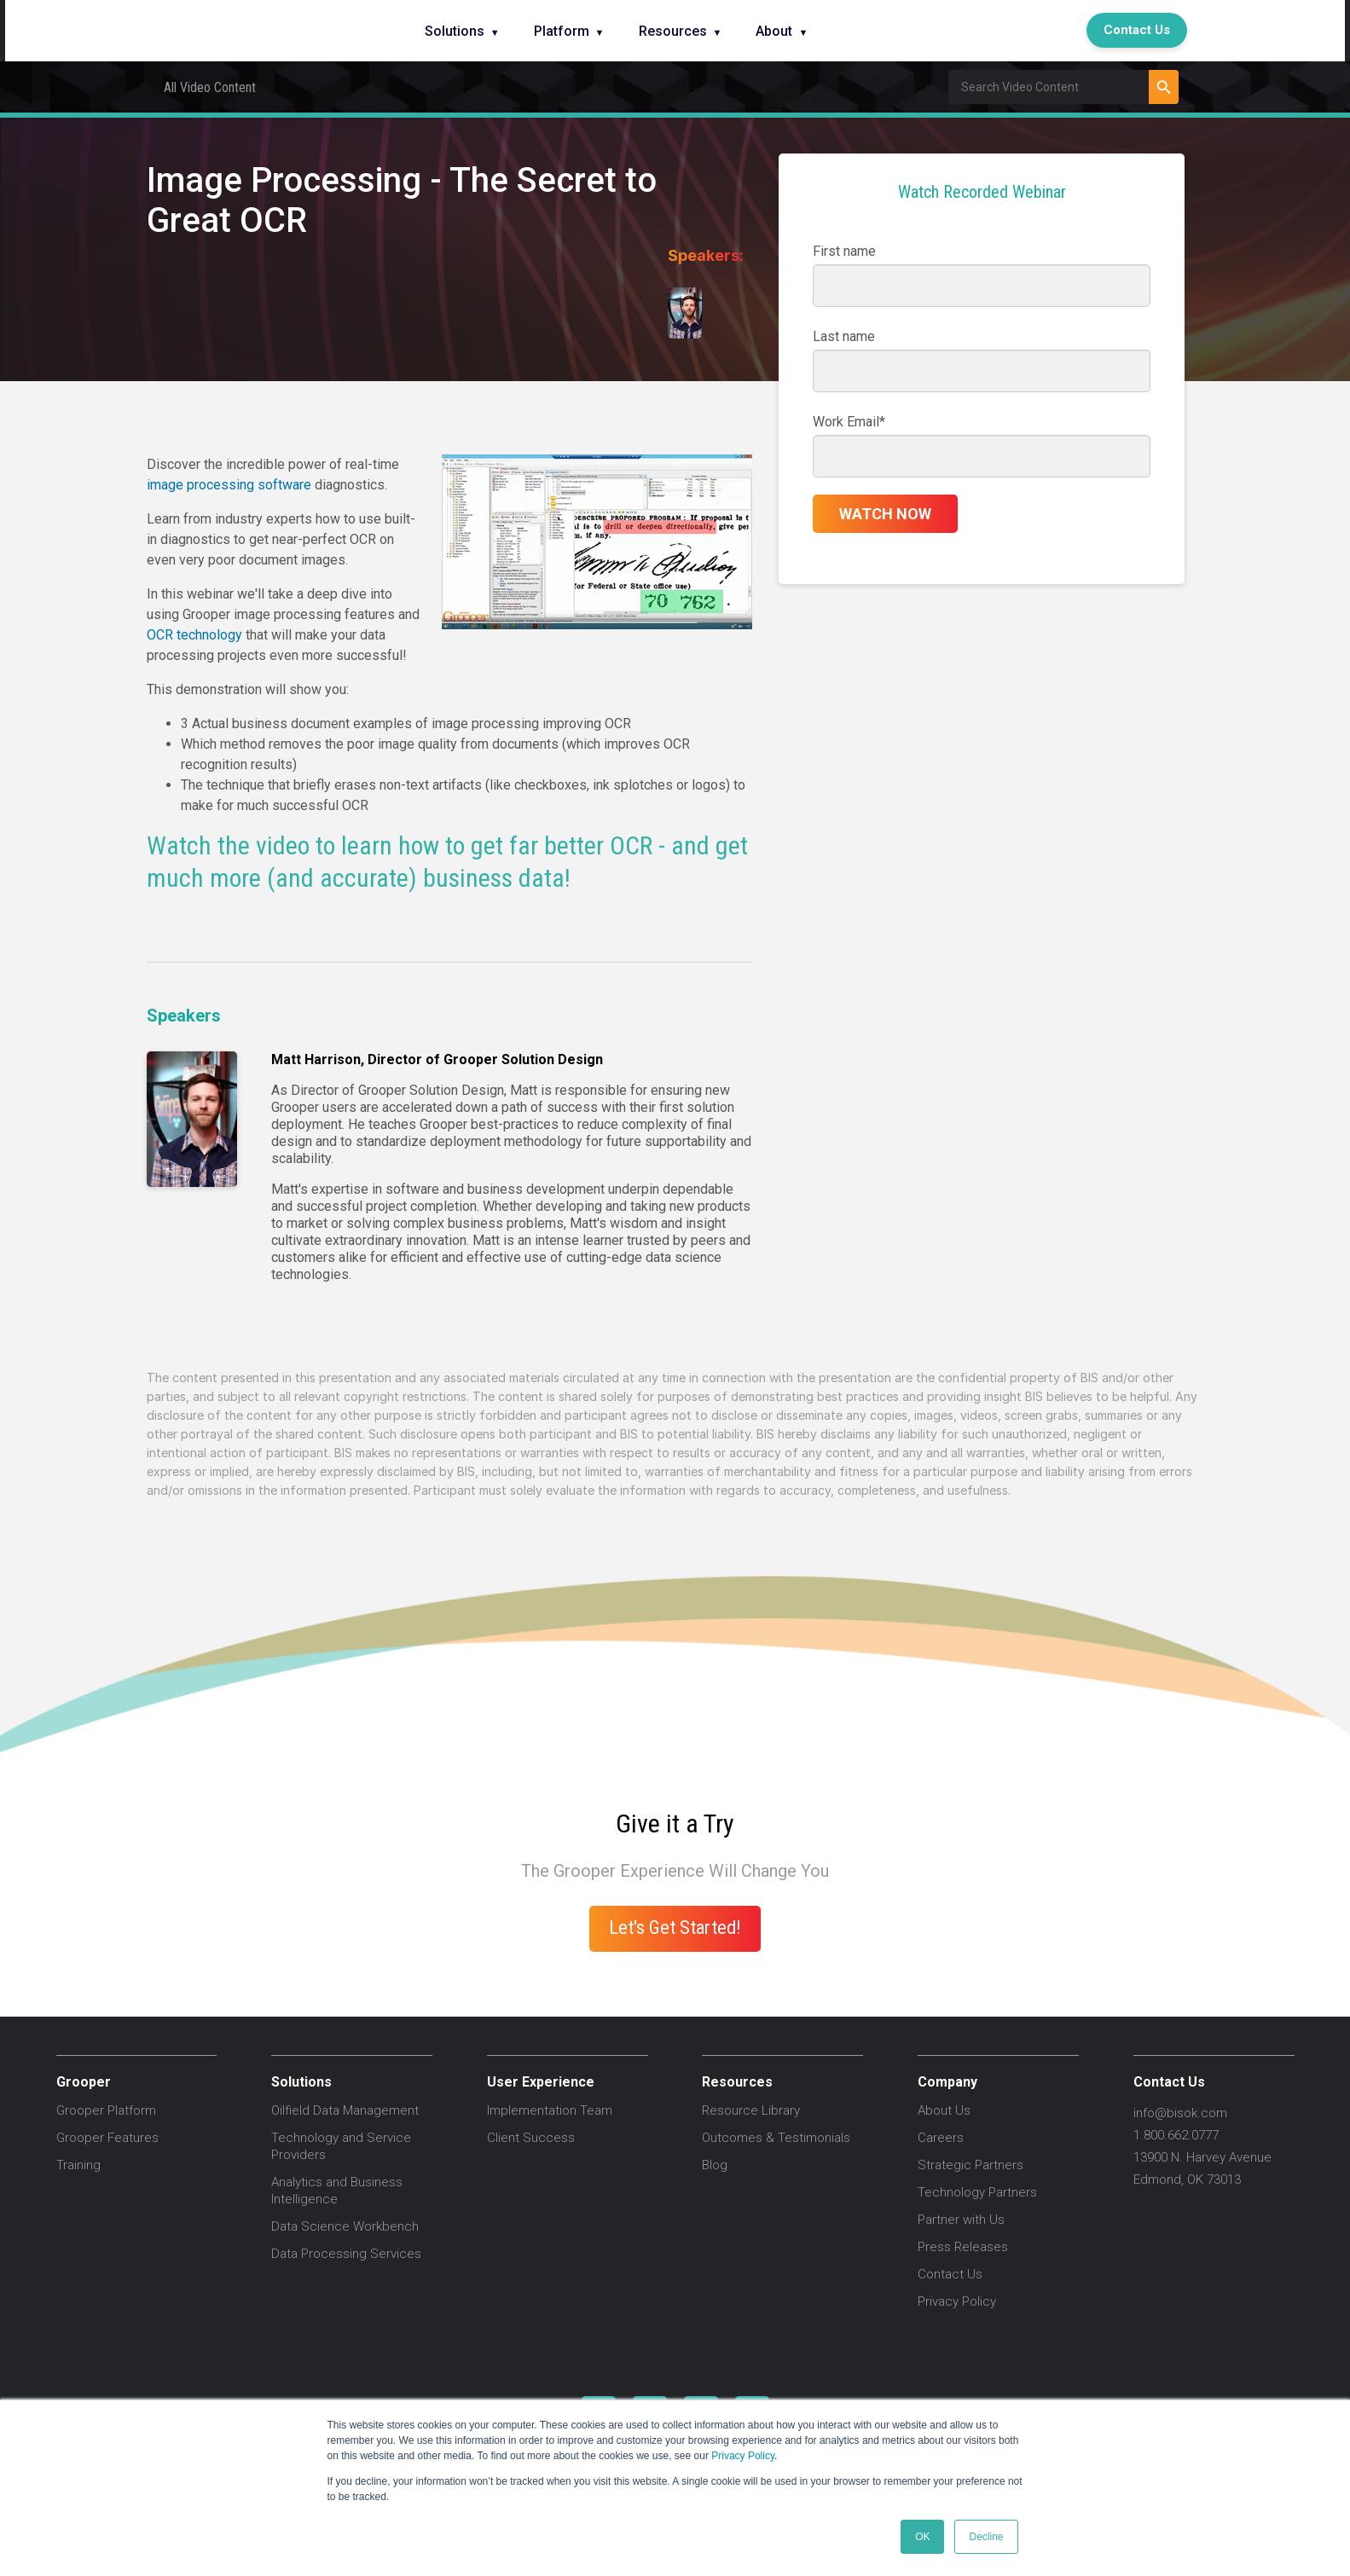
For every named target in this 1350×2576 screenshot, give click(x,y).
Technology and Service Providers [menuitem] (341, 2146)
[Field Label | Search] (1048, 87)
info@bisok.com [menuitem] (1180, 2113)
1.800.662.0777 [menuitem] (1176, 2135)
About (774, 31)
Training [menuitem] (78, 2165)
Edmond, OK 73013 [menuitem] (1187, 2179)
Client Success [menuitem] (531, 2137)
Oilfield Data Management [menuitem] (345, 2110)
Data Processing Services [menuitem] (346, 2253)
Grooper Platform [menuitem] (106, 2110)
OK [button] (922, 2537)
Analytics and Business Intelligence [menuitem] (337, 2190)
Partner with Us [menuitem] (961, 2219)
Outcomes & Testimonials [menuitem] (776, 2137)
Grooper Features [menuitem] (107, 2137)
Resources (673, 31)
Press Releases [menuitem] (963, 2247)
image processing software (229, 485)
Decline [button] (986, 2537)
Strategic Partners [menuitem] (970, 2165)
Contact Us (1137, 30)
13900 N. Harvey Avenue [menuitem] (1202, 2157)
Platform (561, 31)
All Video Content (210, 87)
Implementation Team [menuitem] (549, 2110)
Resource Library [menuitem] (751, 2110)
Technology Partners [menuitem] (977, 2192)
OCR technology (194, 635)
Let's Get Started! (675, 1927)
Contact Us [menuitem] (950, 2274)
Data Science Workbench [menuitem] (345, 2226)
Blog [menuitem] (714, 2165)
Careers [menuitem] (941, 2137)
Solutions (454, 31)
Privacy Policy (742, 2456)
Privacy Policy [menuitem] (957, 2301)
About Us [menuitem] (944, 2110)
